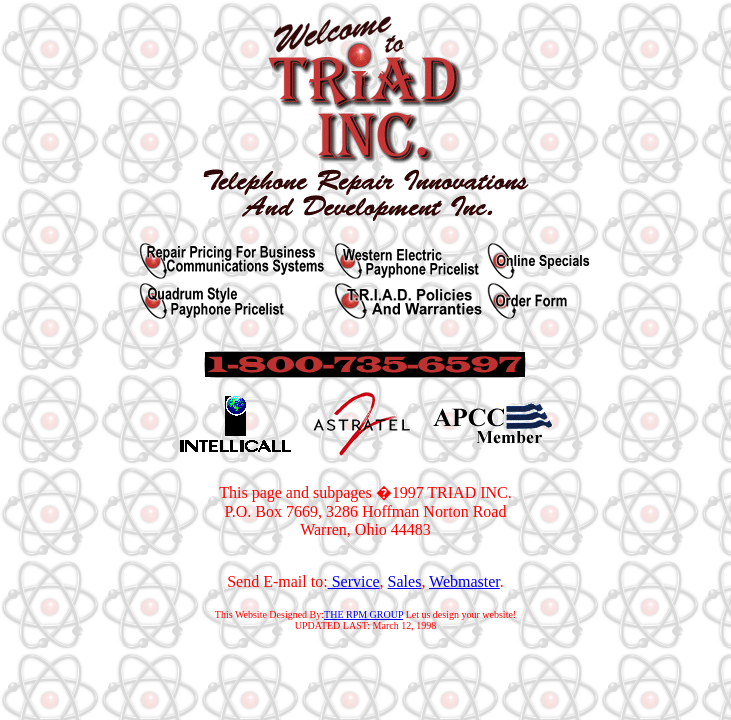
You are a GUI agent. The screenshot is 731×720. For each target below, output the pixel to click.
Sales (405, 581)
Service (354, 581)
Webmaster (464, 581)
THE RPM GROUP (363, 614)
